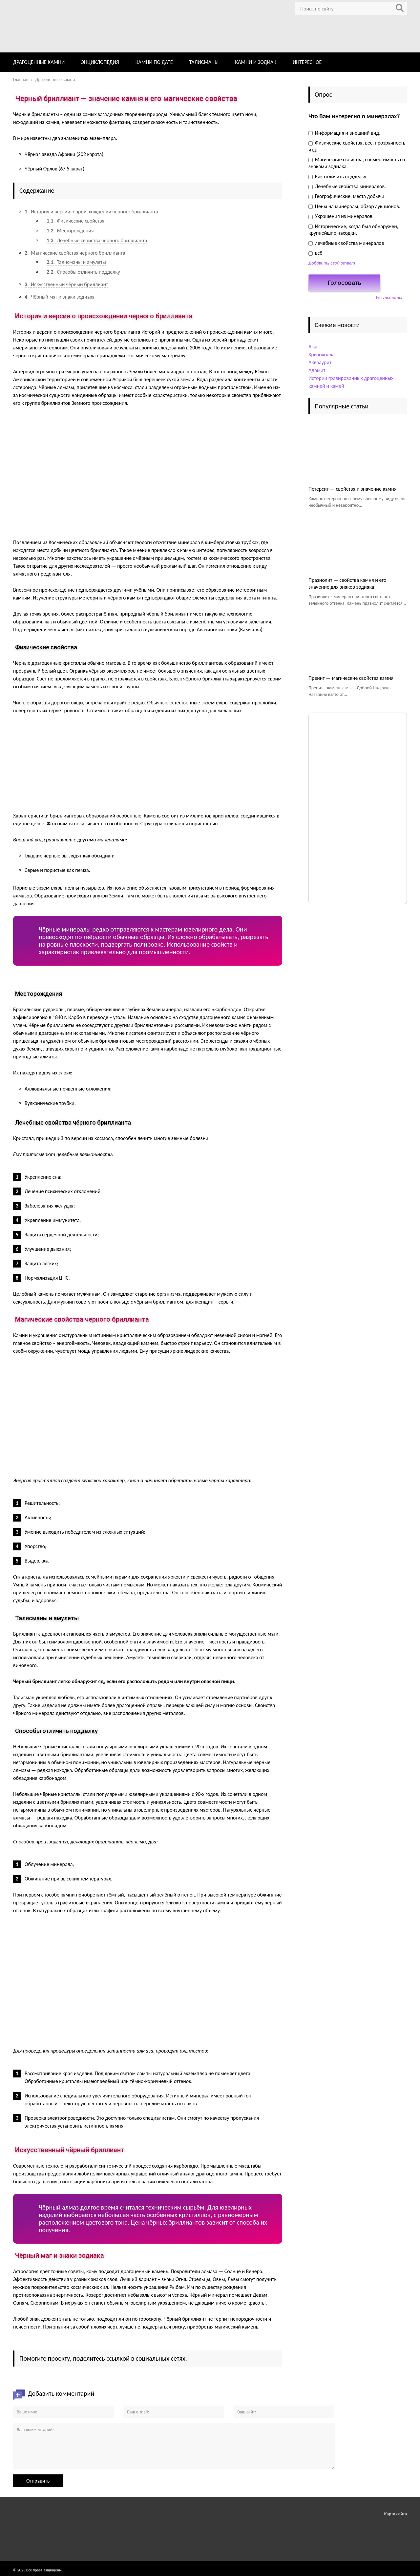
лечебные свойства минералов (346, 243)
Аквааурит (319, 362)
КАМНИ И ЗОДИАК (255, 62)
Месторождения (70, 230)
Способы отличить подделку (83, 272)
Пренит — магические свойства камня (350, 678)
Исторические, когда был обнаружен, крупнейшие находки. (353, 229)
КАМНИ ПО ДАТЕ (154, 62)
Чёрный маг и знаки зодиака (59, 297)
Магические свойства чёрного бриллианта (75, 253)
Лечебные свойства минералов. (347, 186)
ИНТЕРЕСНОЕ (307, 62)
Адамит (317, 370)
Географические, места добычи (346, 196)
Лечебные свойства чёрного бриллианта (97, 240)
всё (315, 253)
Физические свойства (75, 221)
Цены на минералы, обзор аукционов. (354, 206)
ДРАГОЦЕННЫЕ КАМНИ (39, 62)
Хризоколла (321, 354)
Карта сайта (395, 2514)
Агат (313, 347)
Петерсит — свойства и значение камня (352, 489)
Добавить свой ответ (331, 263)
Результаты (389, 297)
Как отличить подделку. (338, 176)
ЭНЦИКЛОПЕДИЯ (100, 62)
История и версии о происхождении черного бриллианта (91, 211)
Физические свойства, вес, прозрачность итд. (356, 146)
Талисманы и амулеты (76, 262)
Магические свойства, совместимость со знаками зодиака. (356, 162)
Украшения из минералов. (341, 216)
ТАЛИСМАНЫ (204, 62)
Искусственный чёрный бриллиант (66, 284)
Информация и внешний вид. (344, 133)
